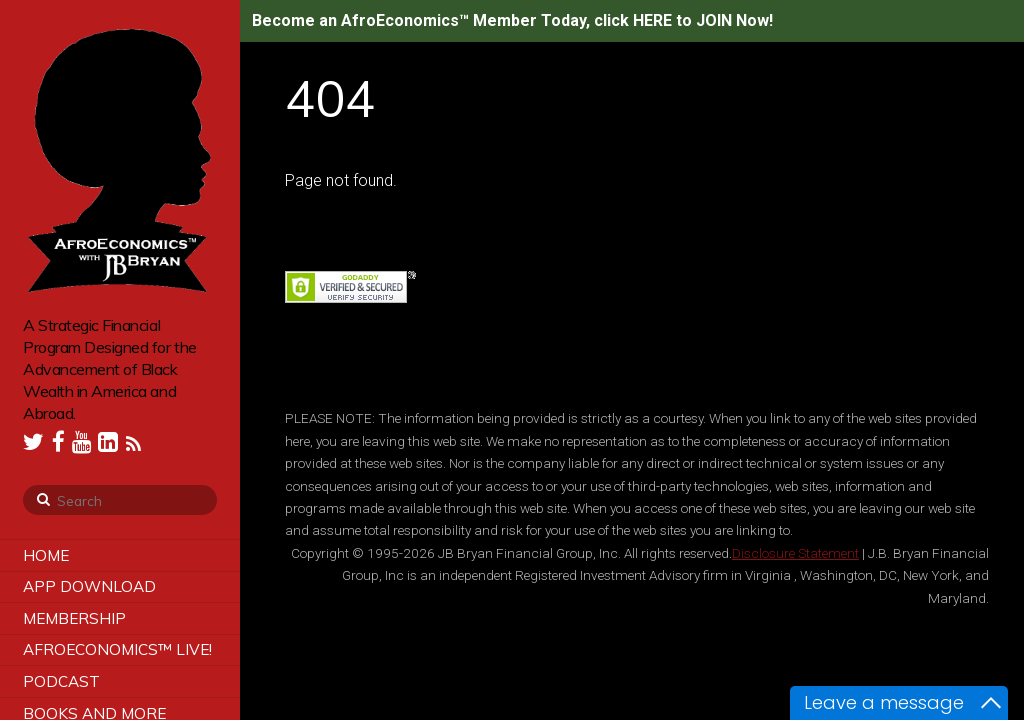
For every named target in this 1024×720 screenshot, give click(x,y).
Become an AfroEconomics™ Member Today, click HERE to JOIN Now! (512, 20)
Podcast (61, 681)
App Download (89, 586)
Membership (74, 618)
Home (46, 555)
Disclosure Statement (795, 553)
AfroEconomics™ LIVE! (117, 649)
